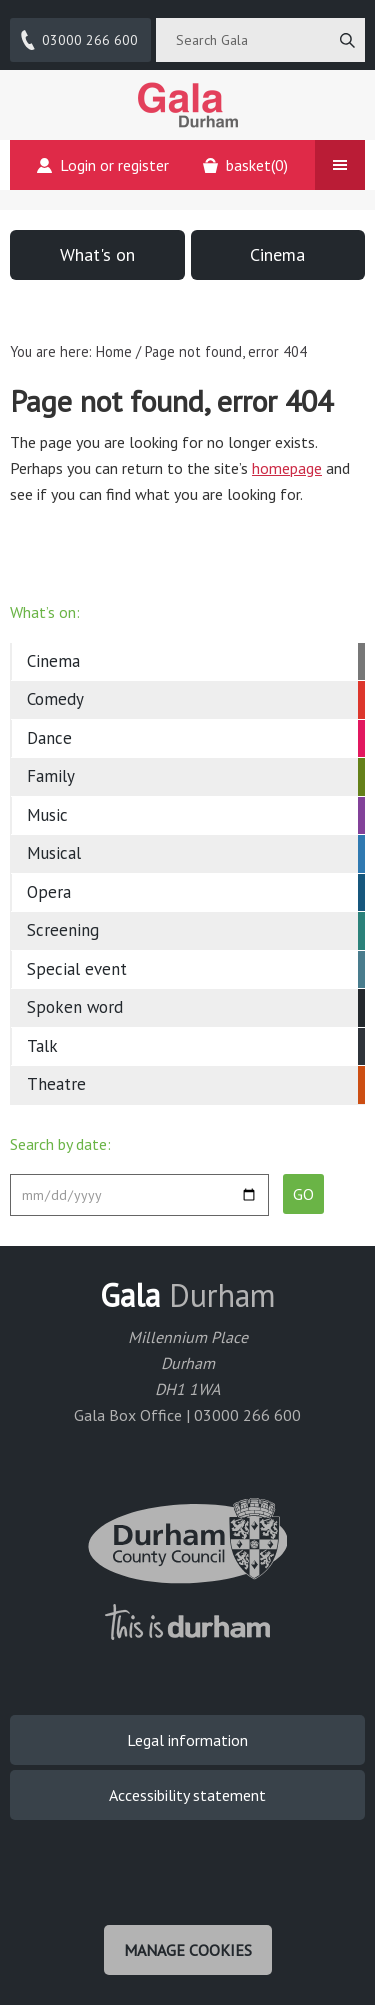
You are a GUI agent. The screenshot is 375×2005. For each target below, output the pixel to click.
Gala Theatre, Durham (188, 105)
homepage (287, 468)
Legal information (187, 1740)
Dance (49, 738)
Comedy (55, 699)
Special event (77, 969)
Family (51, 776)
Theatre (56, 1084)
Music (47, 815)
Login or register (103, 165)
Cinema (277, 254)
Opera (49, 892)
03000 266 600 (78, 40)
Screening (63, 930)
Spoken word (75, 1007)
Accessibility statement (187, 1795)
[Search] (347, 40)
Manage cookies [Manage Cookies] (188, 1950)
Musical (54, 853)
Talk (42, 1046)
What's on (97, 254)
